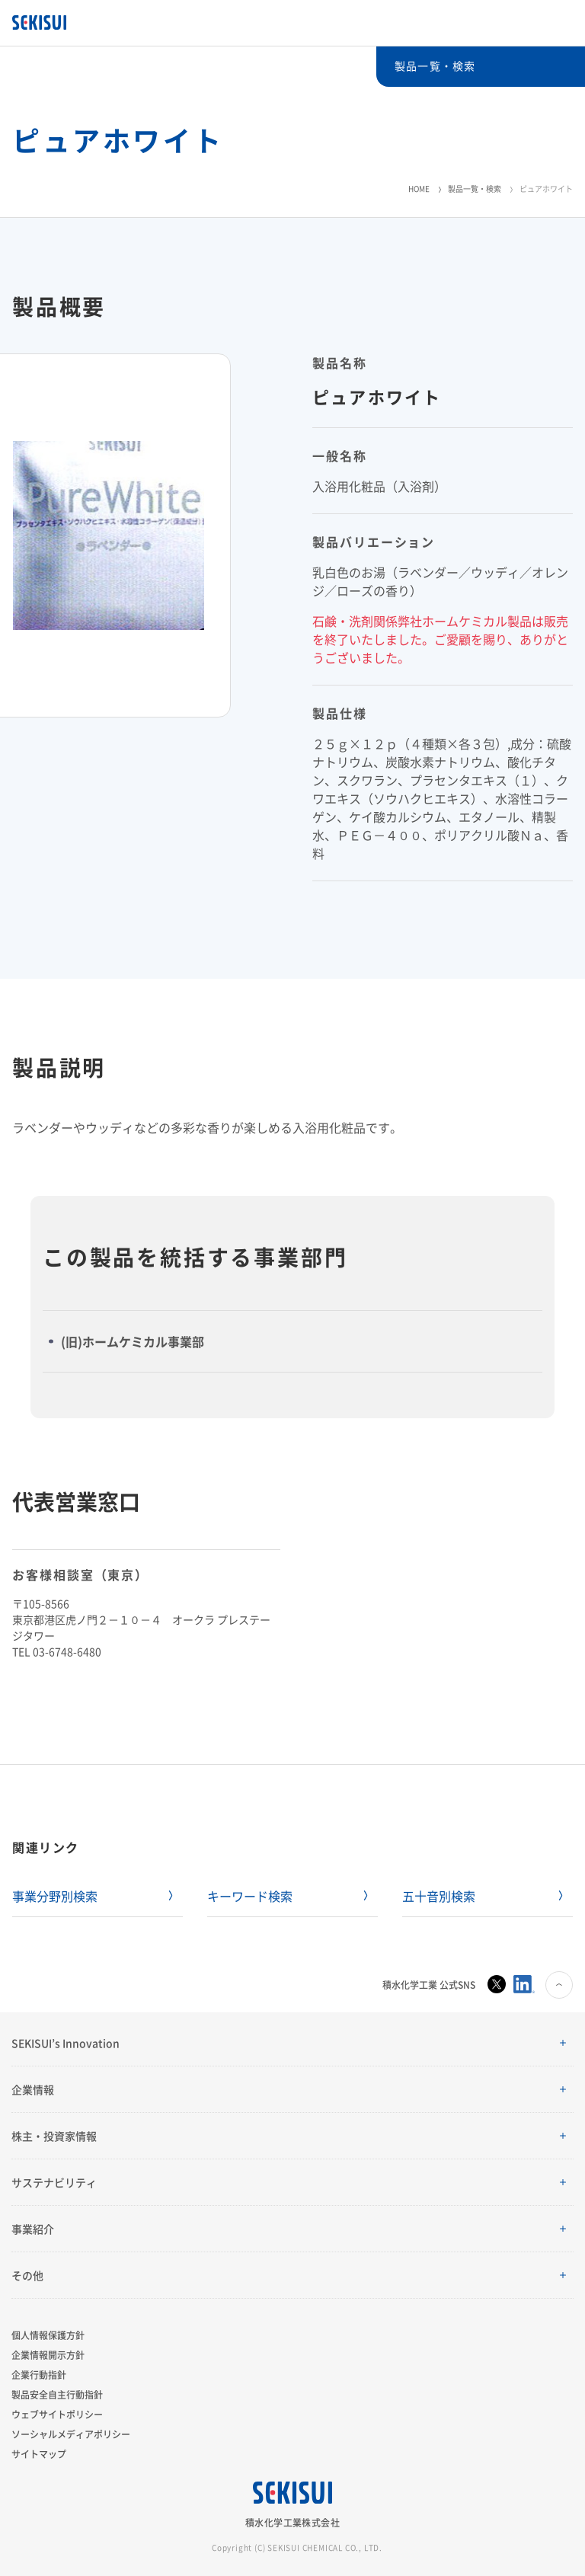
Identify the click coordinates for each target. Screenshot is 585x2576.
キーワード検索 (249, 1896)
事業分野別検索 (55, 1896)
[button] (292, 2043)
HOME (419, 188)
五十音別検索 (438, 1896)
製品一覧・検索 (474, 188)
